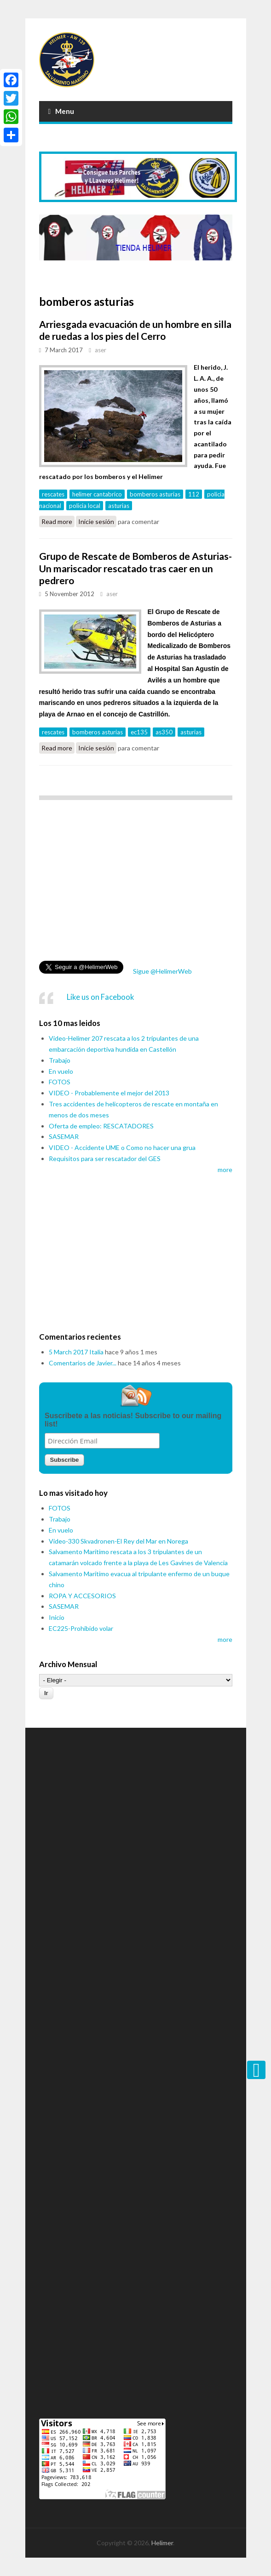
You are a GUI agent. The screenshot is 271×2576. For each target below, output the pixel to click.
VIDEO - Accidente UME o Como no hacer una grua (122, 1147)
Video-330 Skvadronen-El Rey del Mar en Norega (118, 1541)
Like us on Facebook (100, 997)
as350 (164, 732)
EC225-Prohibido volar (81, 1628)
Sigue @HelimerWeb (162, 971)
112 (193, 494)
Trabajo (59, 1060)
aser (100, 350)
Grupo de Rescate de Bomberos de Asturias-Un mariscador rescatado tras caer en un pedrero (135, 568)
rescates (53, 494)
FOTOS (59, 1082)
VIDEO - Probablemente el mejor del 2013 (109, 1093)
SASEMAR (64, 1136)
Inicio (56, 1617)
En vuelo (61, 1071)
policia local (84, 505)
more (225, 1169)
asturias (118, 505)
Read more (58, 521)
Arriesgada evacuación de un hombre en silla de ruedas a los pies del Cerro (135, 330)
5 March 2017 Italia (76, 1352)
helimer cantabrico (97, 494)
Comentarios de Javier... (82, 1363)
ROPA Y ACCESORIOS (82, 1596)
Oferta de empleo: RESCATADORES (101, 1126)
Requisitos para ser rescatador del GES (105, 1158)
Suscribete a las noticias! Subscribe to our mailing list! (133, 1420)
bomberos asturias (155, 494)
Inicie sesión (96, 521)
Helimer (162, 2543)
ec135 (139, 732)
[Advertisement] (135, 882)
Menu (61, 111)
